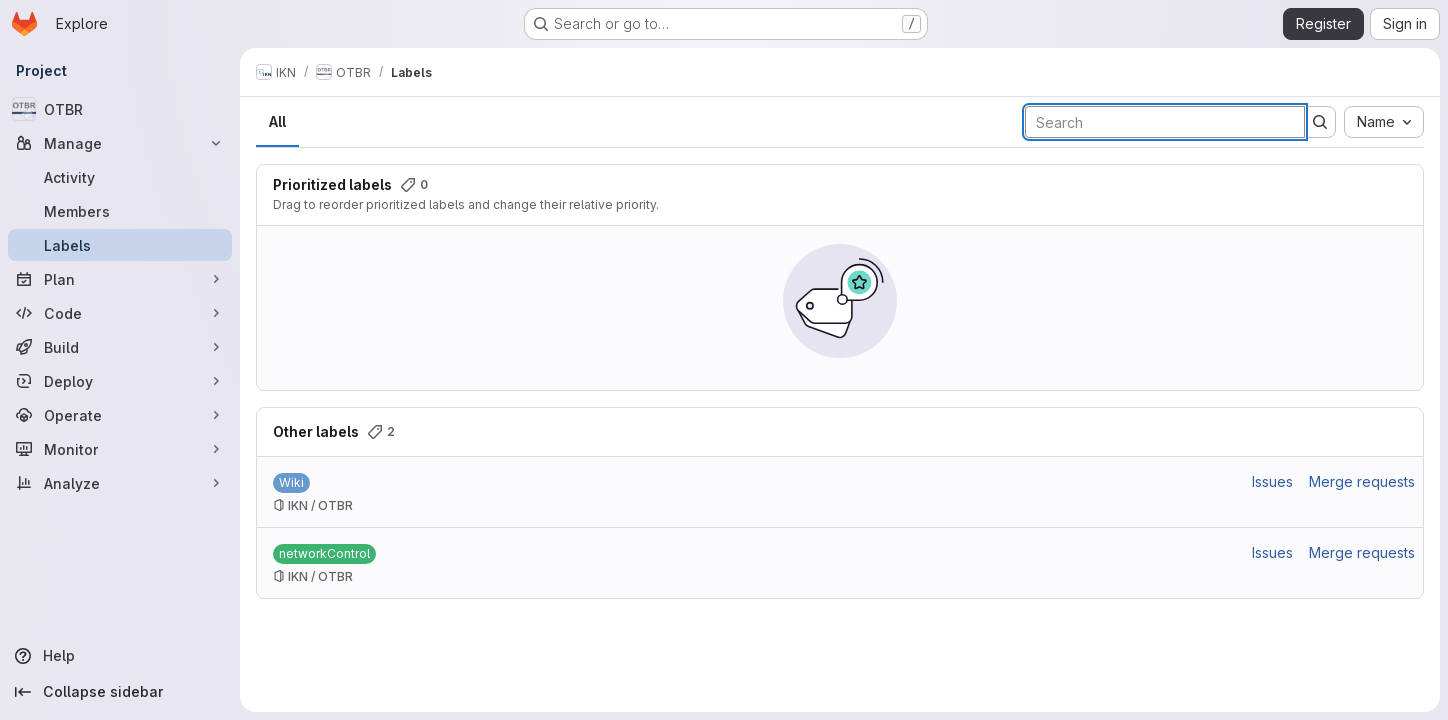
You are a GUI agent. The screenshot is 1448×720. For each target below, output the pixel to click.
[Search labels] (1165, 122)
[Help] (120, 656)
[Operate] (120, 415)
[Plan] (120, 279)
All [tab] (277, 121)
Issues (1272, 481)
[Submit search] (1320, 122)
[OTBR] (120, 109)
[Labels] (120, 245)
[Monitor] (120, 449)
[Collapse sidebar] (120, 692)
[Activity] (120, 177)
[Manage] (120, 143)
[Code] (120, 313)
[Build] (120, 347)
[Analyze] (120, 483)
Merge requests (1362, 481)
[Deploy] (120, 381)
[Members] (120, 211)
